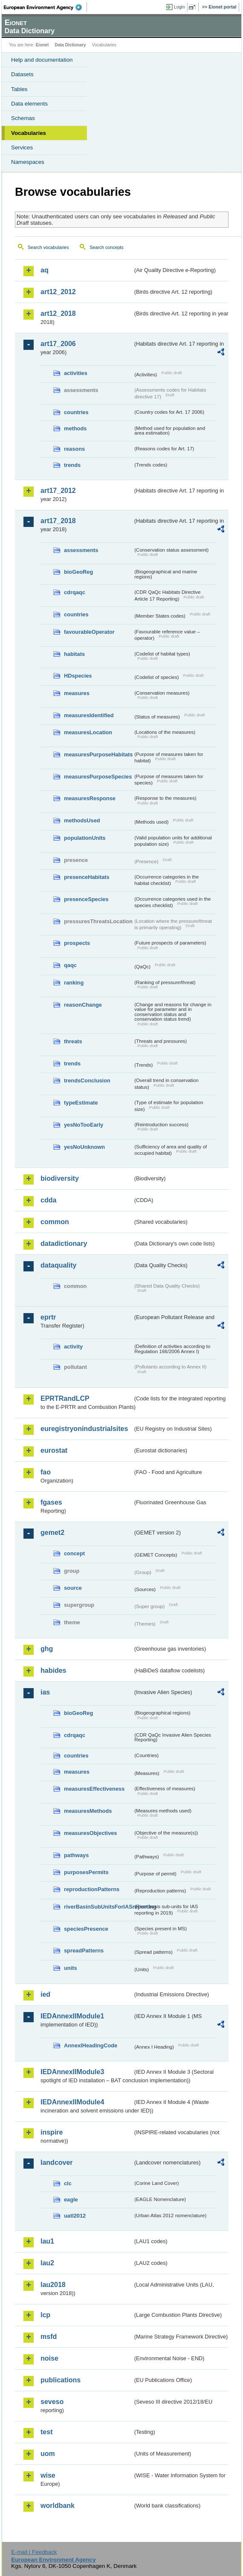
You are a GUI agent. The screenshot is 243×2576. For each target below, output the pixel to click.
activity (73, 1346)
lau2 (47, 2263)
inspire (51, 2132)
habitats (74, 654)
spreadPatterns (84, 1950)
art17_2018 (58, 520)
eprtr (48, 1317)
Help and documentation (42, 60)
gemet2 (52, 1532)
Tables (19, 89)
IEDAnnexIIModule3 (72, 2071)
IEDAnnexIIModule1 (72, 2016)
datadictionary (63, 1243)
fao (45, 1472)
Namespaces (27, 162)
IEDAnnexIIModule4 (72, 2102)
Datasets (22, 74)
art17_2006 (58, 343)
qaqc (70, 965)
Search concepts (106, 247)
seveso (52, 2401)
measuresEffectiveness (94, 1789)
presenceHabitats (87, 877)
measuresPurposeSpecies (98, 776)
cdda (48, 1200)
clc (68, 2183)
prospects (77, 943)
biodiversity (59, 1178)
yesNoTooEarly (83, 1125)
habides (53, 1670)
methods (75, 428)
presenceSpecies (86, 899)
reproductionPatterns (91, 1889)
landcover (56, 2162)
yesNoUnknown (84, 1147)
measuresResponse (90, 798)
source (73, 1588)
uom (47, 2453)
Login (179, 6)
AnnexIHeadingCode (90, 2045)
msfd (48, 2336)
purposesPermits (86, 1872)
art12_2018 (58, 313)
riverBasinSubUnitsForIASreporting (98, 1906)
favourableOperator (89, 632)
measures (77, 693)
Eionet (42, 45)
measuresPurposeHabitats (98, 754)
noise (49, 2358)
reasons (74, 449)
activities (75, 373)
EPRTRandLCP (65, 1398)
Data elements (29, 103)
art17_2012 (58, 490)
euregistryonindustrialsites (84, 1428)
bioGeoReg (78, 572)
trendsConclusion (87, 1080)
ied (45, 1994)
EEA (45, 7)
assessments (81, 550)
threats (73, 1041)
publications (60, 2380)
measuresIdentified (89, 715)
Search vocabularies (48, 247)
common (54, 1221)
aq (44, 270)
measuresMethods (88, 1811)
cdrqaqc (74, 592)
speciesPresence (86, 1929)
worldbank (57, 2505)
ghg (46, 1648)
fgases (51, 1502)
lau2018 (53, 2284)
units (70, 1968)
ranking (74, 982)
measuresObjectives (90, 1833)
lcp (45, 2314)
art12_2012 (58, 291)
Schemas (23, 118)
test (46, 2432)
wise (47, 2475)
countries (76, 412)
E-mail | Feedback (34, 2552)
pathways (76, 1855)
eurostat (53, 1450)
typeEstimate (81, 1102)
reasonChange (83, 1005)
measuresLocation (88, 732)
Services (22, 147)
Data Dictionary (70, 45)
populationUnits (84, 838)
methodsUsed (82, 820)
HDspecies (78, 676)
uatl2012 (75, 2215)
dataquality (58, 1265)
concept (74, 1553)
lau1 (47, 2241)
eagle (71, 2199)
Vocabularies (28, 133)
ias (45, 1692)
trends (72, 465)
